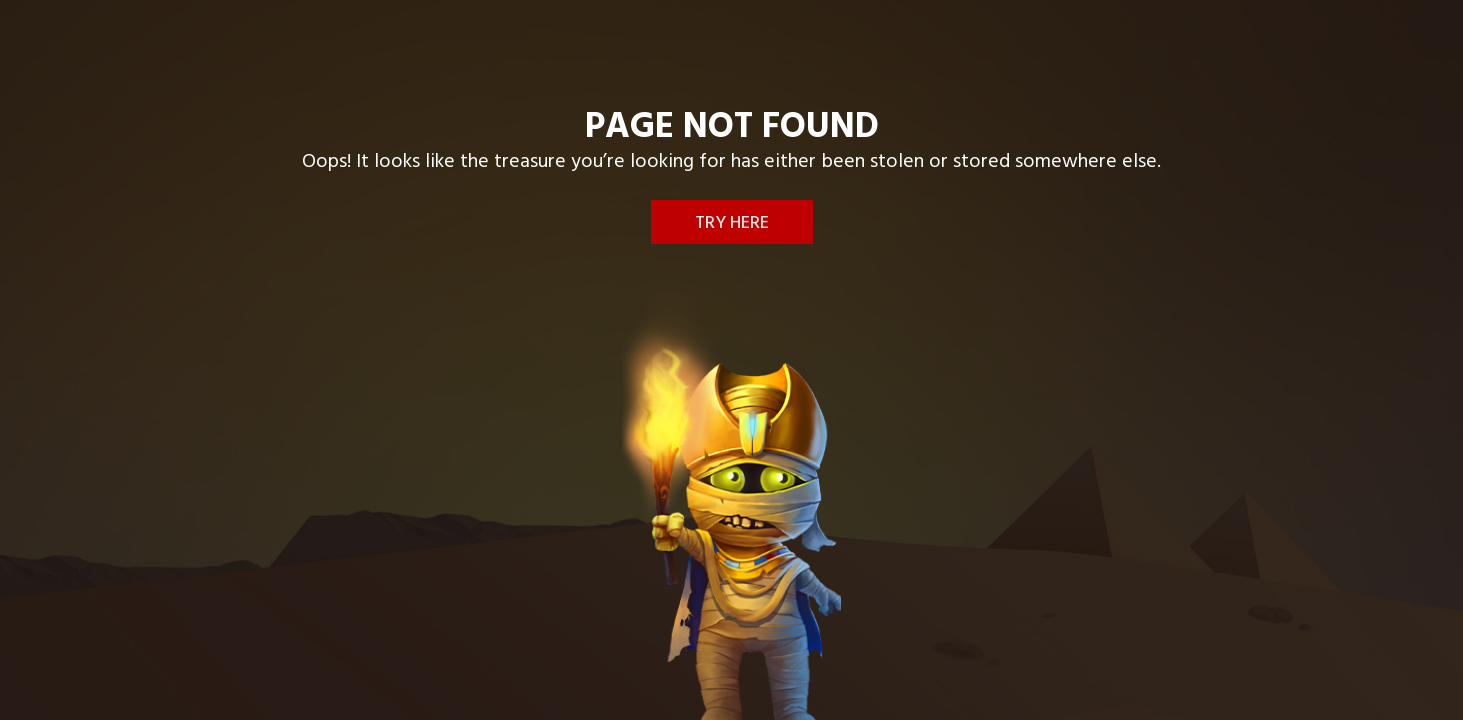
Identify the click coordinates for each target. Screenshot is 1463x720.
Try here (732, 223)
